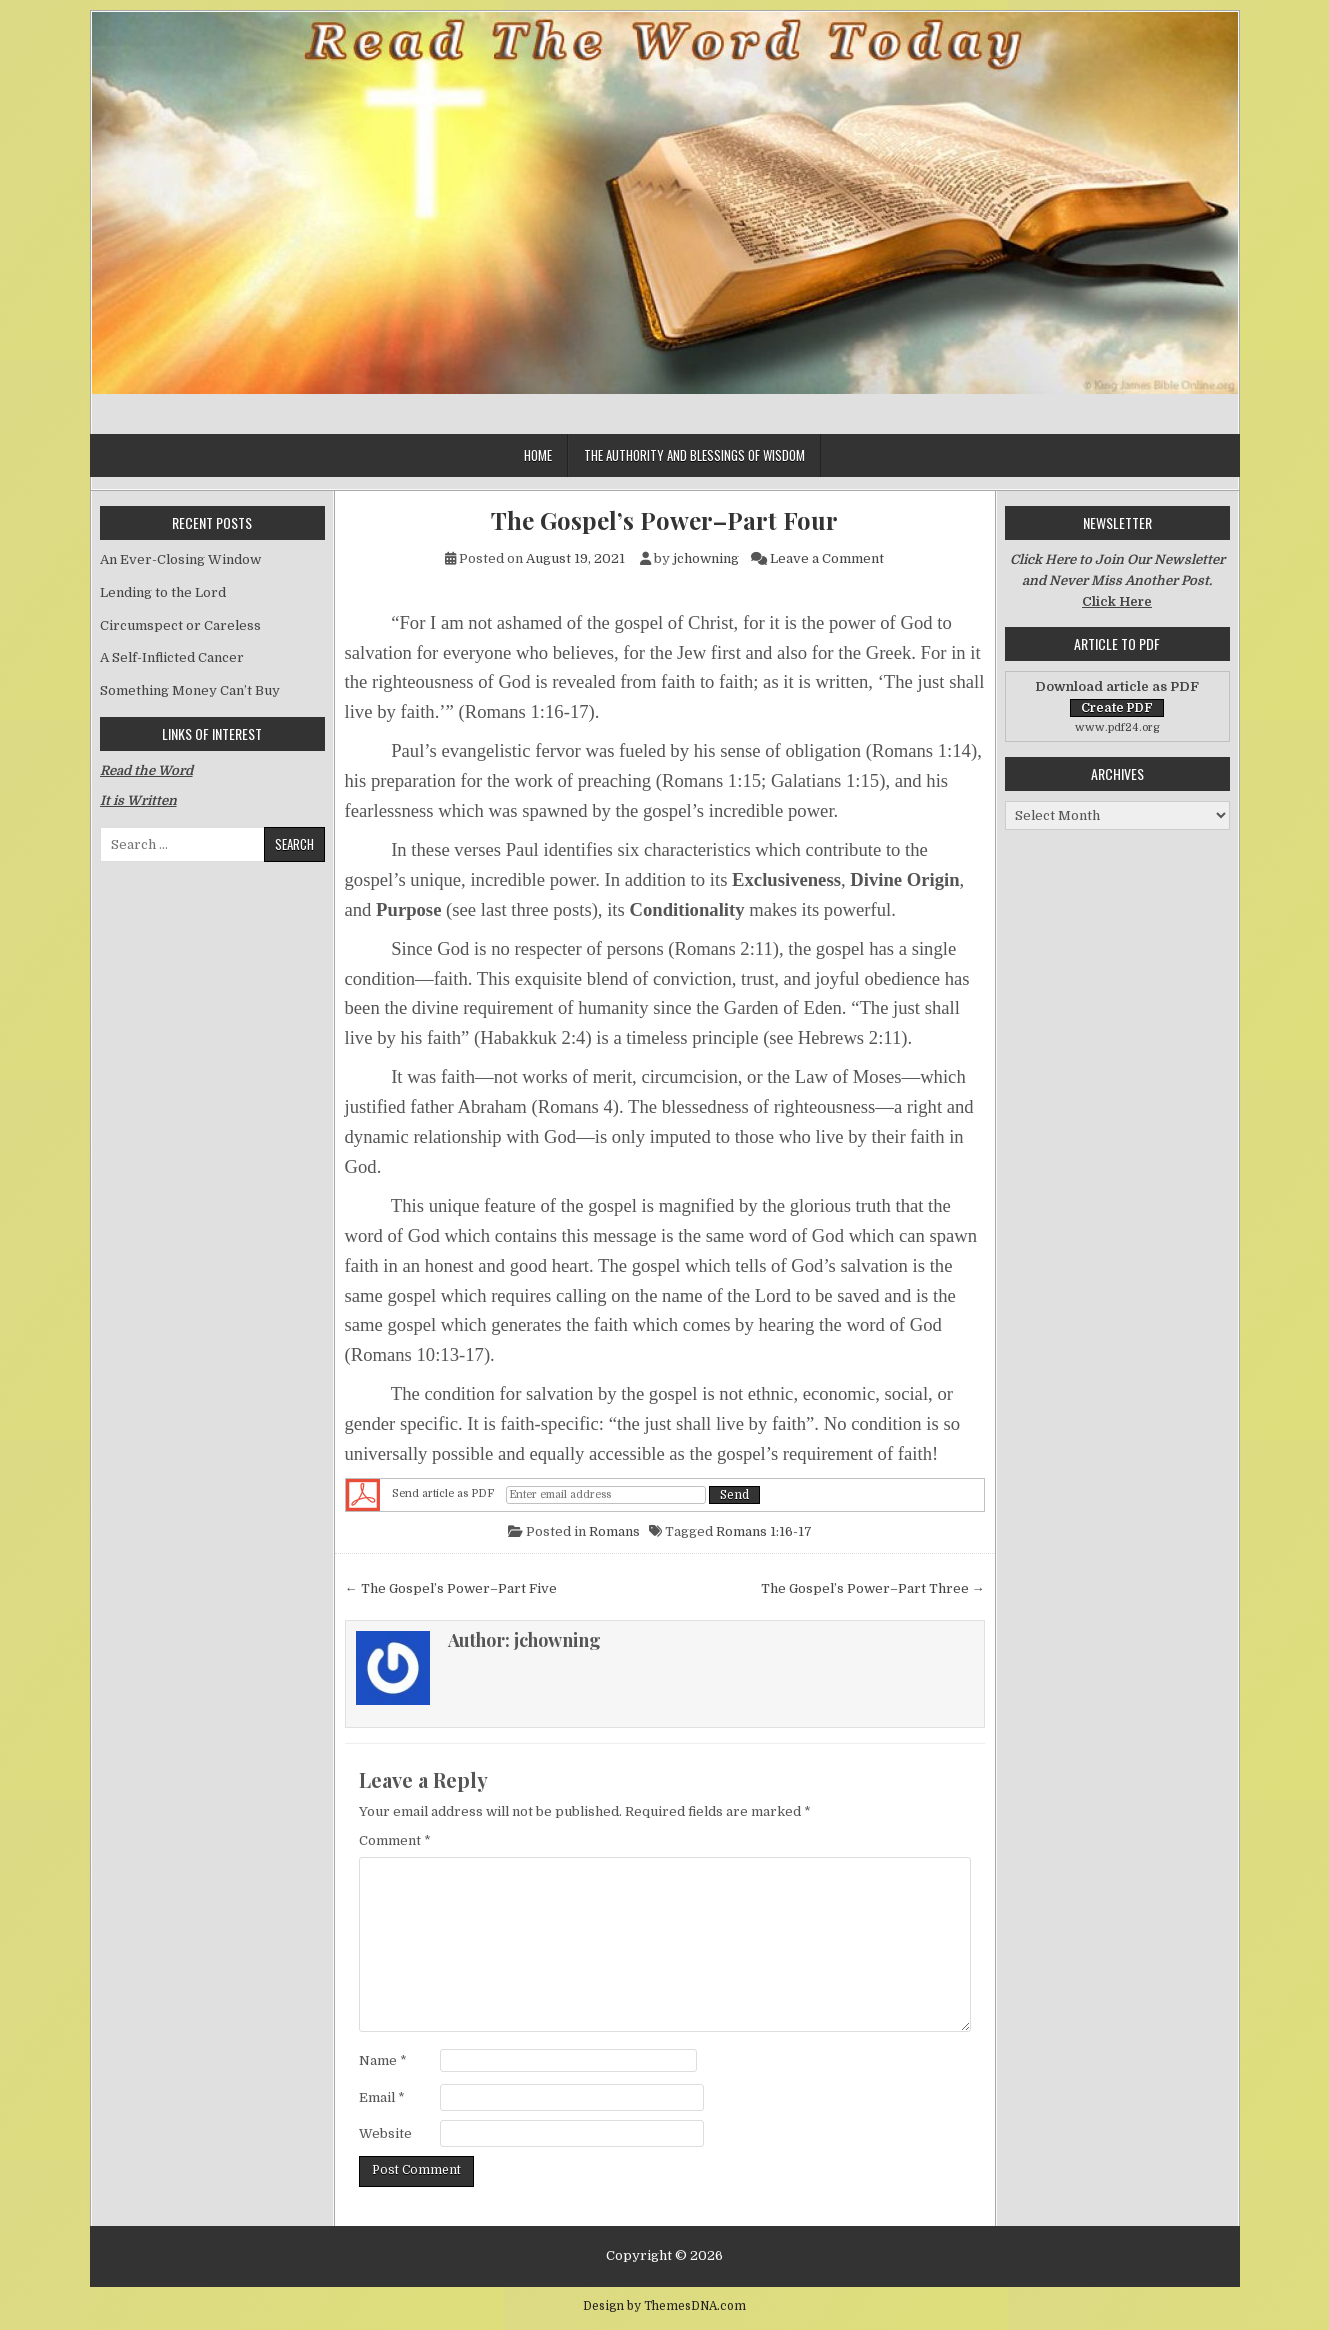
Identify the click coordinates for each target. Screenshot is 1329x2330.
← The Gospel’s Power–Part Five (451, 1588)
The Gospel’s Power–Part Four (664, 520)
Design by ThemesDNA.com (664, 2306)
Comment (395, 1840)
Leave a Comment (827, 558)
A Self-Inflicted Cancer (172, 657)
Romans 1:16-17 (764, 1531)
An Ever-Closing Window (180, 559)
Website (385, 2133)
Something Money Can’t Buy (190, 690)
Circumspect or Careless (180, 625)
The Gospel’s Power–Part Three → (873, 1588)
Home (538, 455)
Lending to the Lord (163, 592)
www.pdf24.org (1117, 727)
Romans (614, 1531)
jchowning (706, 558)
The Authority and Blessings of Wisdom (694, 455)
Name (383, 2060)
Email (382, 2097)
